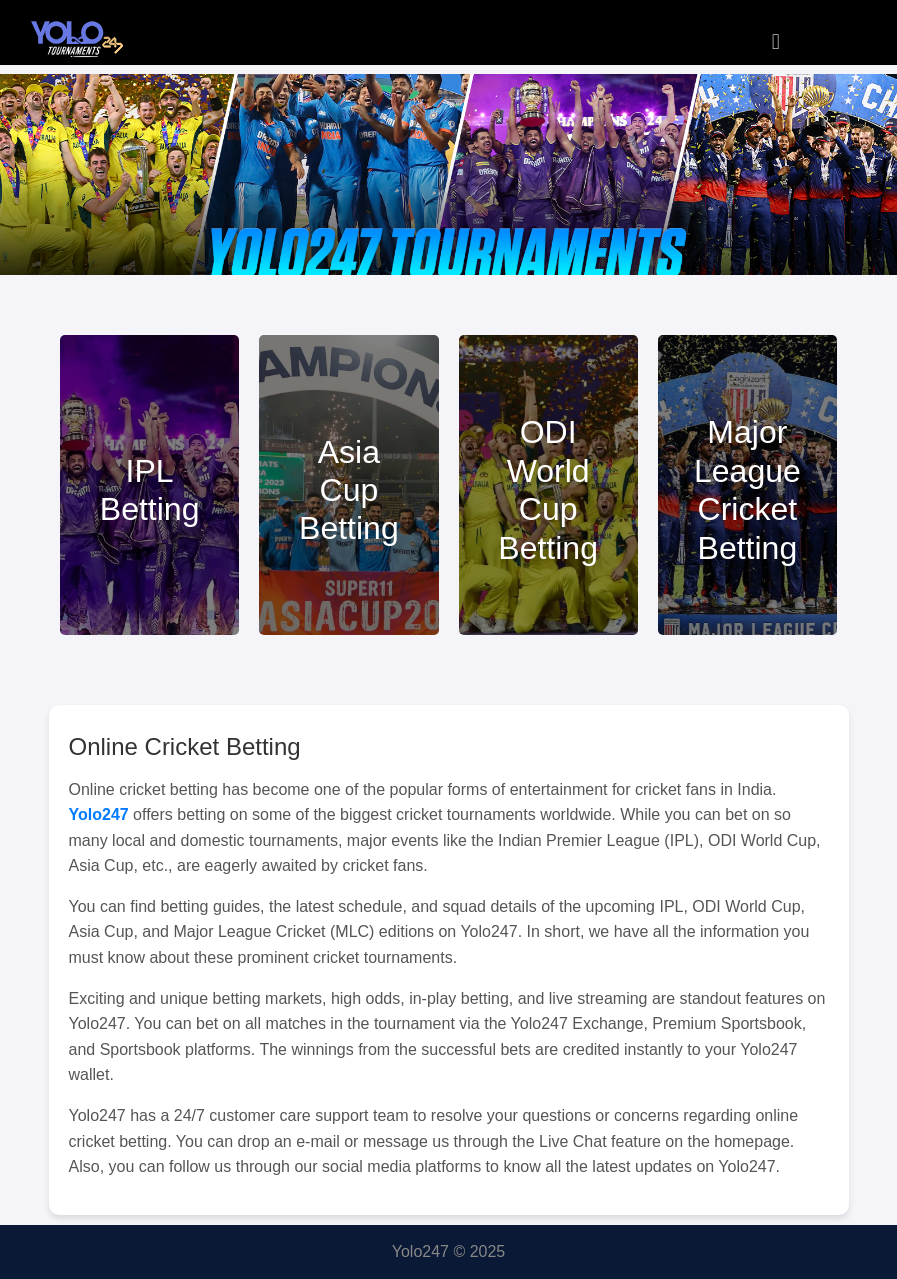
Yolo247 (99, 814)
